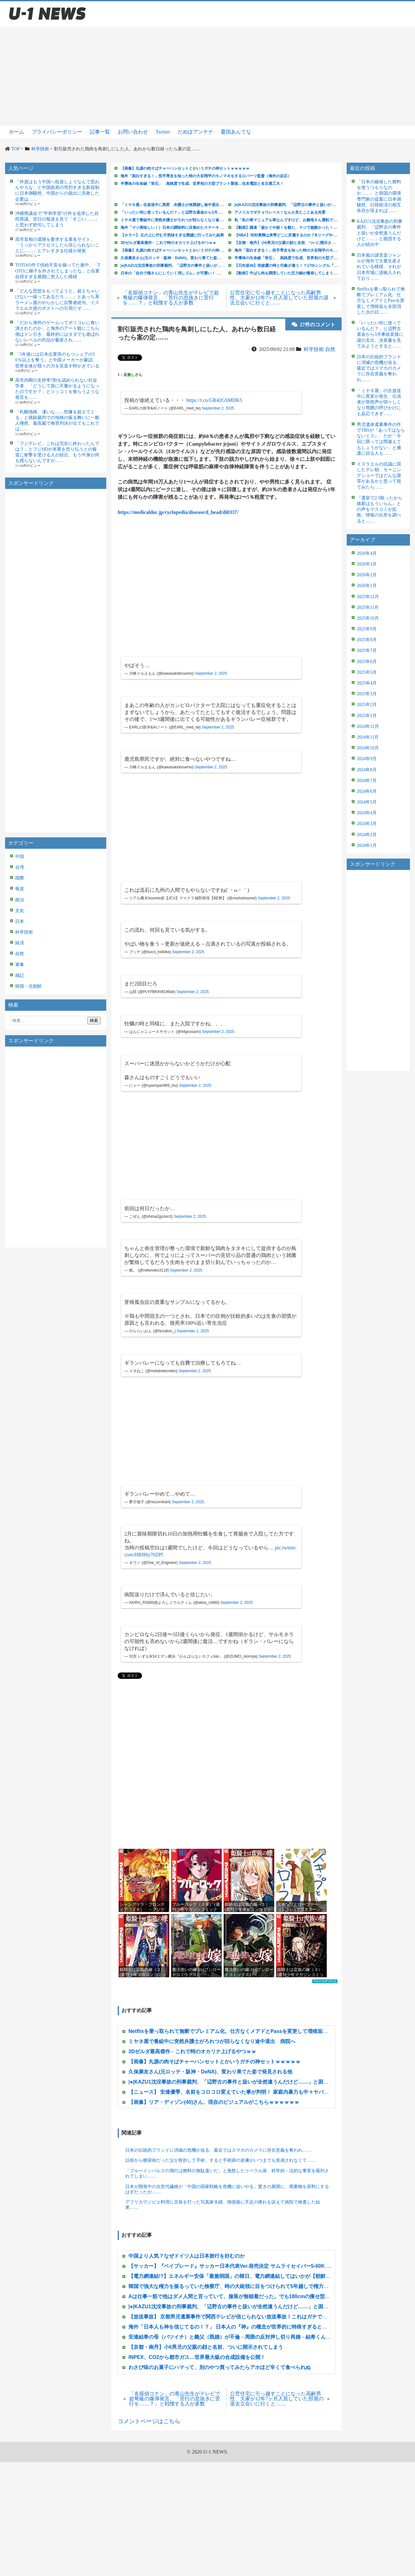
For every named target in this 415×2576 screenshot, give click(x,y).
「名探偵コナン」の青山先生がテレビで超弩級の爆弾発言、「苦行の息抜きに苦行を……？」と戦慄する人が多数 (171, 297)
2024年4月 (367, 812)
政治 (19, 899)
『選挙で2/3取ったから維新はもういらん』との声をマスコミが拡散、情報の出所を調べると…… (379, 509)
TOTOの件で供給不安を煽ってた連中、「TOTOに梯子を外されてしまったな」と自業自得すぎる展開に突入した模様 (57, 271)
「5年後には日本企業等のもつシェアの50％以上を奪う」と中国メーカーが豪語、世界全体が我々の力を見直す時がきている (57, 360)
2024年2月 (367, 834)
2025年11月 (368, 607)
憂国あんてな (236, 131)
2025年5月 (367, 672)
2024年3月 (367, 823)
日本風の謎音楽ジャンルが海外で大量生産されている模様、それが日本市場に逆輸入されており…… (379, 267)
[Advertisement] (208, 76)
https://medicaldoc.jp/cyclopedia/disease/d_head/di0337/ (178, 512)
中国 (19, 856)
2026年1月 (367, 585)
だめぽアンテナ (195, 131)
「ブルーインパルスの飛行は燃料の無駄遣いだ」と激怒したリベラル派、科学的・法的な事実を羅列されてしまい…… (227, 2173)
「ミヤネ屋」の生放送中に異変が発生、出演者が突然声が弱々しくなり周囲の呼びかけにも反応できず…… (379, 402)
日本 (19, 921)
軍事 (19, 964)
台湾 (19, 867)
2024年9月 (367, 758)
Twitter (163, 131)
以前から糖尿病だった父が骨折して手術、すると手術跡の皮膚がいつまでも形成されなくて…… (220, 2160)
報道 (19, 888)
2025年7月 (367, 650)
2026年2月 (367, 574)
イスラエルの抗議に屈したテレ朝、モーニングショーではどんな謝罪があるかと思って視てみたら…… (379, 476)
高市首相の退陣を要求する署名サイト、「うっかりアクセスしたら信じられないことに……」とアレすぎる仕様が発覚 (57, 245)
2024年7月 (367, 780)
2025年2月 (367, 704)
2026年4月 (367, 553)
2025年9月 (367, 629)
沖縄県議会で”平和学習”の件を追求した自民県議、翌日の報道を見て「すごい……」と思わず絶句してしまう (57, 219)
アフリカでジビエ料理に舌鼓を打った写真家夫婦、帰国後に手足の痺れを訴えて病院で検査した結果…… (222, 2205)
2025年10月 (368, 618)
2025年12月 (368, 596)
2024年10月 (368, 748)
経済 (19, 943)
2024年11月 (368, 737)
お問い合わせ (133, 131)
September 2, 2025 (218, 408)
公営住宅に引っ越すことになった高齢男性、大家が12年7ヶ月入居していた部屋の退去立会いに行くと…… (279, 297)
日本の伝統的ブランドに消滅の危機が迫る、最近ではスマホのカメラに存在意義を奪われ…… (218, 2150)
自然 (19, 953)
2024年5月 (367, 802)
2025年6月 (367, 661)
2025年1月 (367, 715)
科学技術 (24, 932)
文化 (19, 910)
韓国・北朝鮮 (28, 986)
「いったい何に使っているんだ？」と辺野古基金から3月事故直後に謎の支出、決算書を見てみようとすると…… (380, 334)
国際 (19, 878)
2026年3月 (367, 564)
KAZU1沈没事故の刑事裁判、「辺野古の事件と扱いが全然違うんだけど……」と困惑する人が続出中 (379, 233)
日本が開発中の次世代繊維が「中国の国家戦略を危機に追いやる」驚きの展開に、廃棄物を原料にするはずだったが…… (227, 2189)
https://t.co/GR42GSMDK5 (214, 400)
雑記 (19, 975)
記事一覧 (100, 131)
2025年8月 (367, 639)
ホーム (16, 131)
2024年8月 (367, 769)
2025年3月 (367, 693)
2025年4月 (367, 683)
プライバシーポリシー (57, 131)
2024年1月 (367, 845)
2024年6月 (367, 791)
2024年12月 (368, 726)
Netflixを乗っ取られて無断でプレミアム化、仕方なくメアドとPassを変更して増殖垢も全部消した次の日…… (381, 301)
